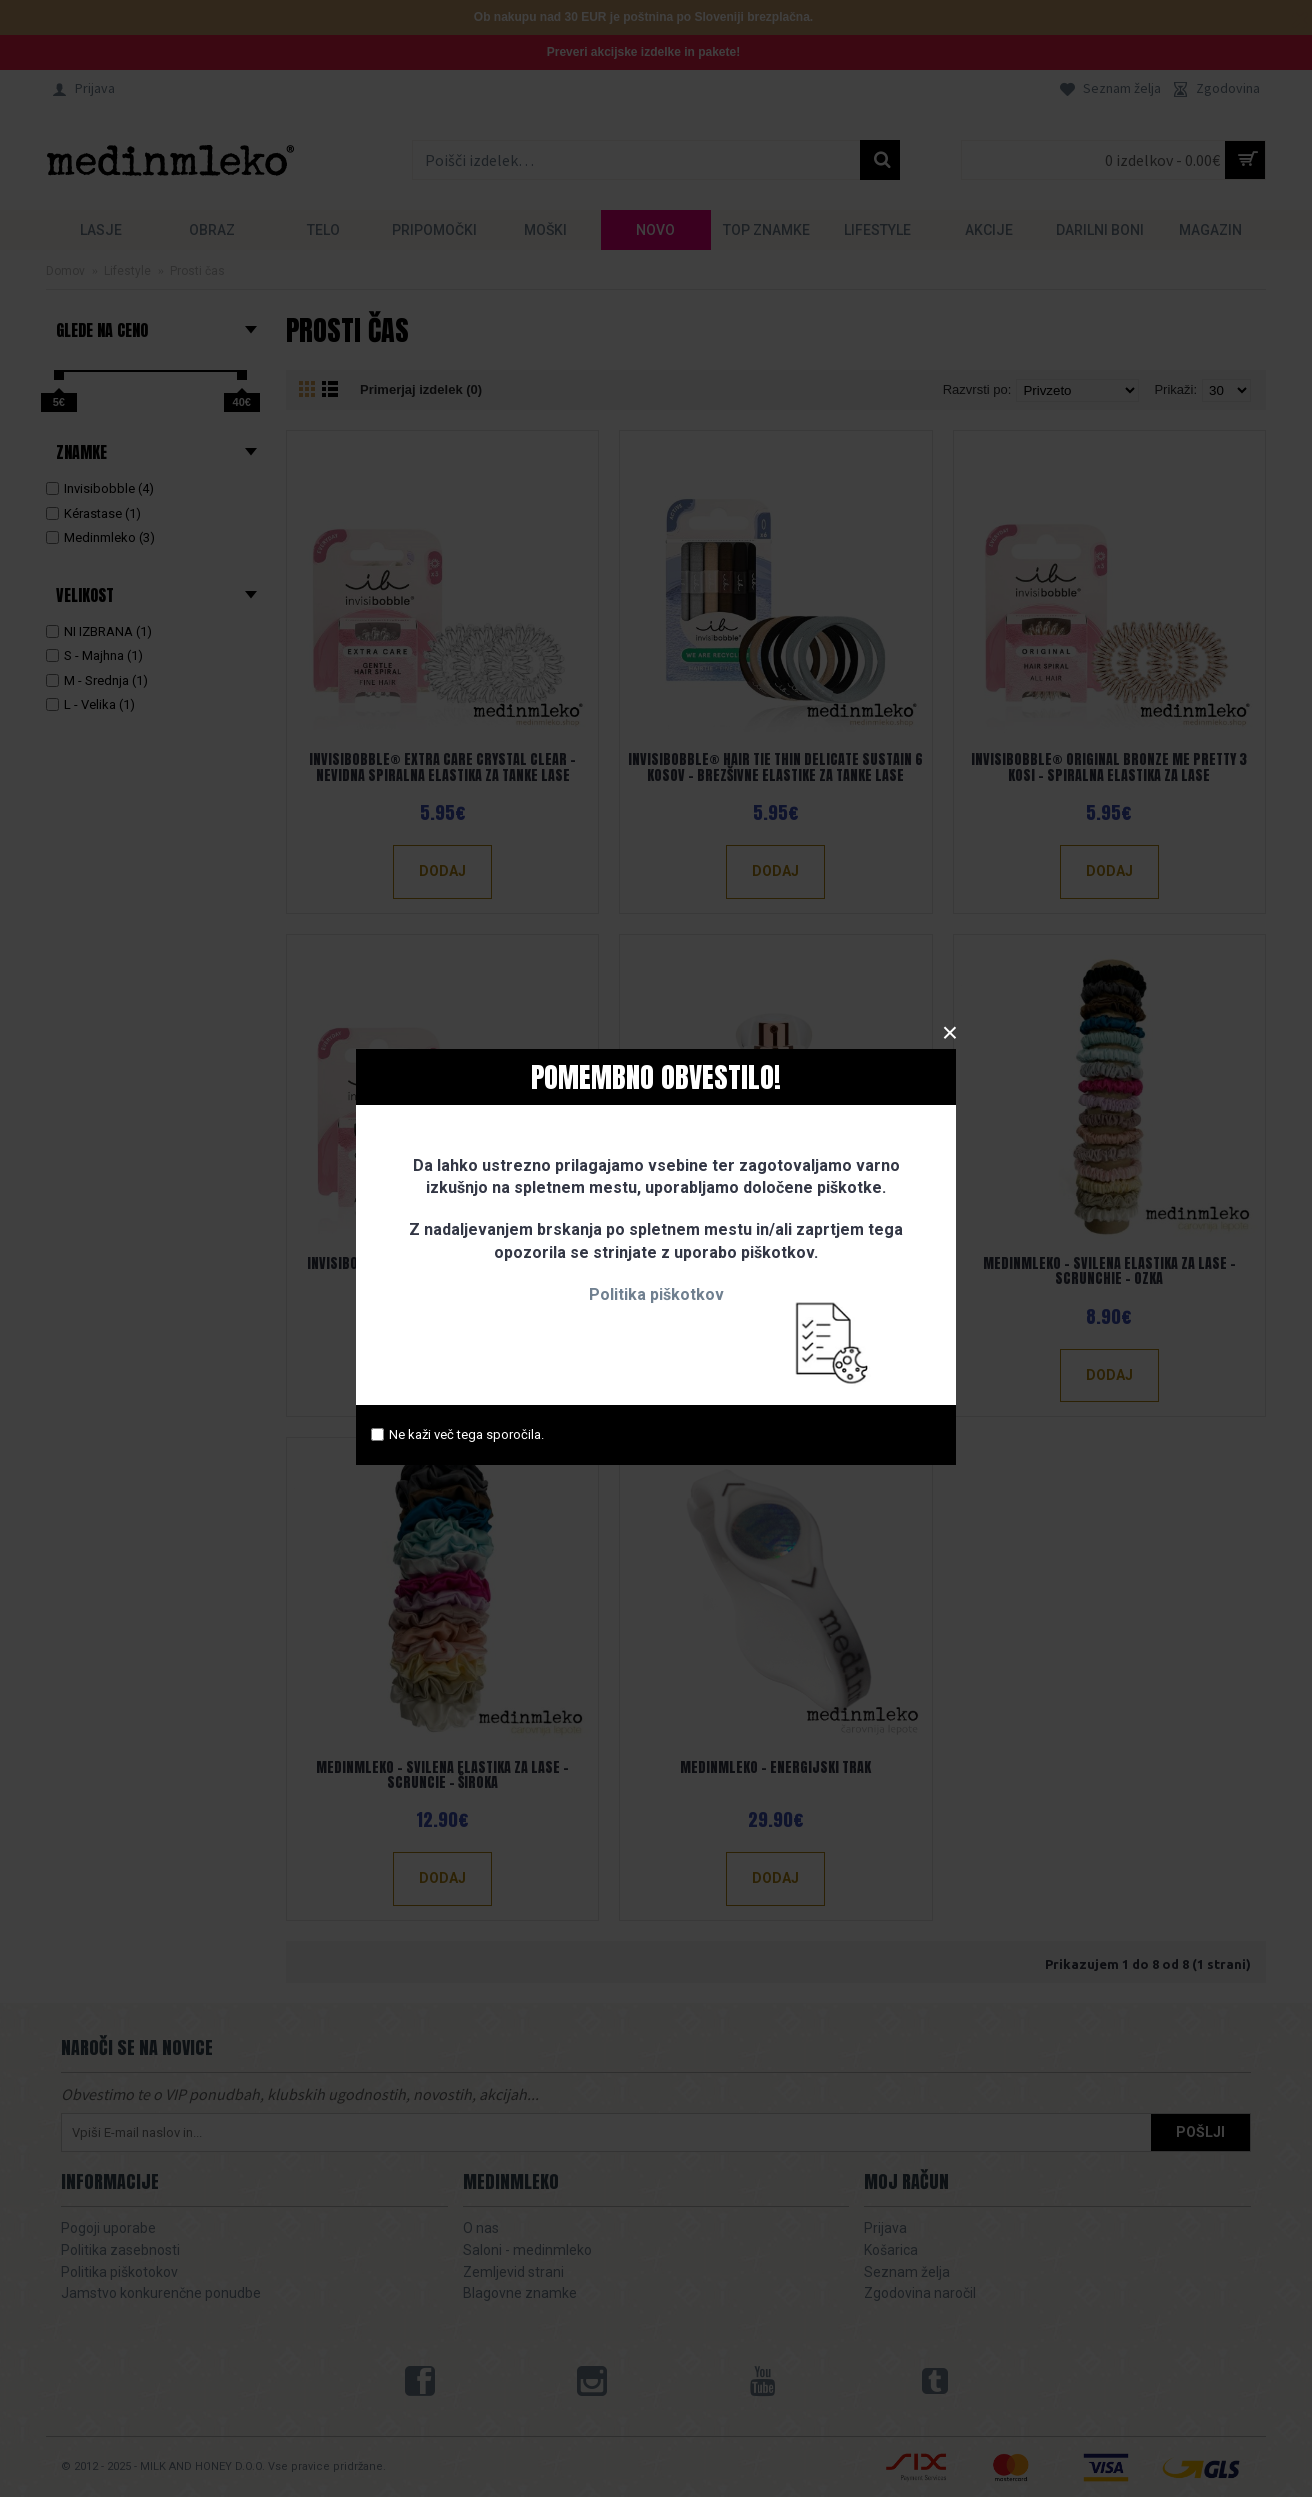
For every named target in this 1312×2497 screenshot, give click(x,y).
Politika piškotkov (656, 1294)
